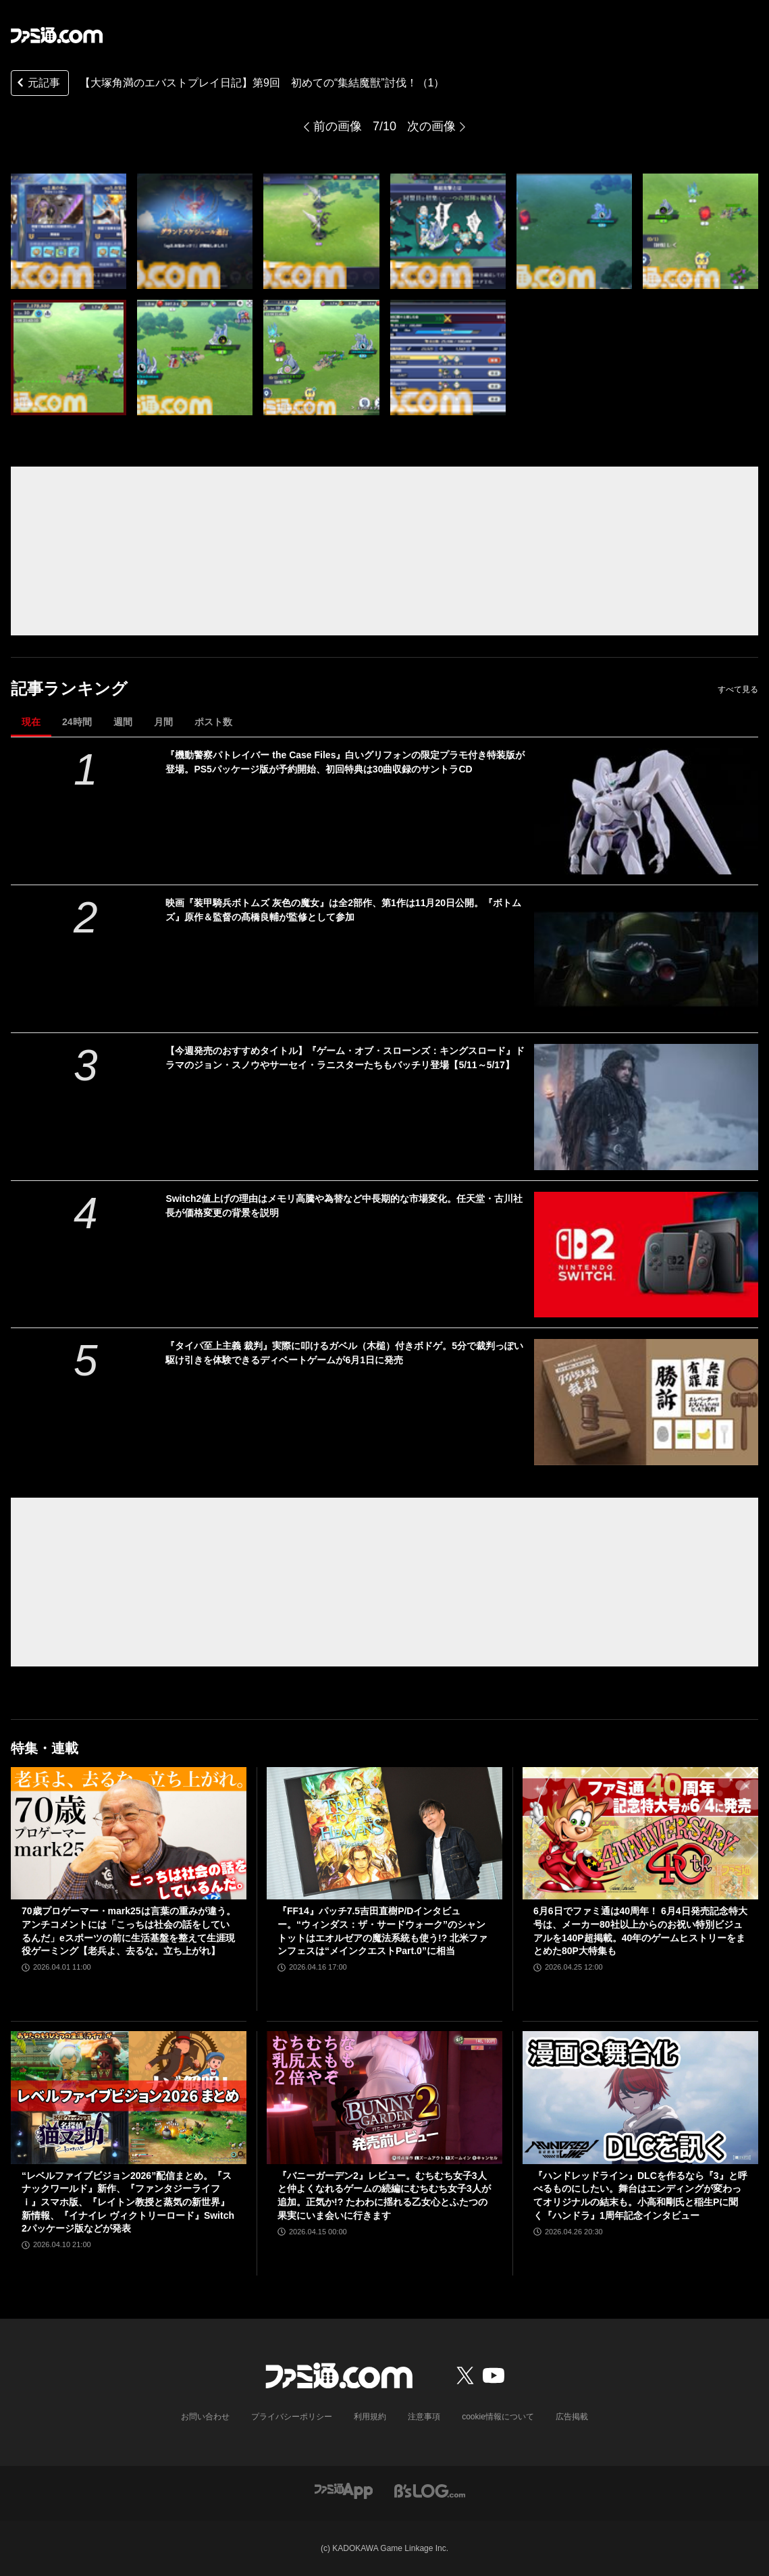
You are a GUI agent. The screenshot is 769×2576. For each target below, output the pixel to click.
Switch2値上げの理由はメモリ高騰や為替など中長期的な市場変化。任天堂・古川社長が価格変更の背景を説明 (344, 1205)
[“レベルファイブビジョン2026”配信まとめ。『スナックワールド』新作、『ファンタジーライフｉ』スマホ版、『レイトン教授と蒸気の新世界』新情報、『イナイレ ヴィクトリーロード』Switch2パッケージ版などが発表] (128, 2097)
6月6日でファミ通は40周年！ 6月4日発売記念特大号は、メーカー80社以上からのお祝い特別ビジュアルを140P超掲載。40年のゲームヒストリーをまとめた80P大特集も (640, 1930)
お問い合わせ (205, 2416)
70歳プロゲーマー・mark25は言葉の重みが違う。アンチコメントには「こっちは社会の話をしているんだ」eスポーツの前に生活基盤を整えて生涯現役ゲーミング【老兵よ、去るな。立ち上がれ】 (129, 1930)
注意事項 (424, 2416)
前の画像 (337, 126)
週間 (122, 721)
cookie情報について (498, 2416)
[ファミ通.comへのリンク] (57, 35)
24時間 (77, 721)
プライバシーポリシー (291, 2416)
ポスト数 (213, 721)
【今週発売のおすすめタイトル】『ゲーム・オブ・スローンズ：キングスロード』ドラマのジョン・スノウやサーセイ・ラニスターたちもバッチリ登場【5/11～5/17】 (345, 1057)
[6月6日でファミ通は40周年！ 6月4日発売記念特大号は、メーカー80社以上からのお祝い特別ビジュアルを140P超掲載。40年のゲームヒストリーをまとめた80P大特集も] (640, 1833)
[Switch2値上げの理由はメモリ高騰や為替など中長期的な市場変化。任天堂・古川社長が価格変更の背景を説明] (646, 1255)
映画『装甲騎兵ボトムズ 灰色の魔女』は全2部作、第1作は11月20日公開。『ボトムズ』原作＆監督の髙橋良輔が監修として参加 (343, 909)
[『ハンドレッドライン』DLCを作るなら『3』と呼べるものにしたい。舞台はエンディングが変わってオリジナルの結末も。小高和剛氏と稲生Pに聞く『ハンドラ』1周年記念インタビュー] (640, 2097)
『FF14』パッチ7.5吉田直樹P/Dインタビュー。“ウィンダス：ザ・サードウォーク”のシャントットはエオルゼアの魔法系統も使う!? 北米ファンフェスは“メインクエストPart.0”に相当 (382, 1930)
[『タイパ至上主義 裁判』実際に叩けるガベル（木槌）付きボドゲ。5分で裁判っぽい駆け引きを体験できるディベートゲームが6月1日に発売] (646, 1402)
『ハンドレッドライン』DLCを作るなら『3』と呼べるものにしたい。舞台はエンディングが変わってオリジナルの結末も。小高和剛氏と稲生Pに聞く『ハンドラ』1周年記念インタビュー (640, 2195)
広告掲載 (572, 2416)
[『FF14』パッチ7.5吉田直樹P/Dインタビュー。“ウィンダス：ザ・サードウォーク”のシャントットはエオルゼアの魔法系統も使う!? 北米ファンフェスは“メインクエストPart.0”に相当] (384, 1833)
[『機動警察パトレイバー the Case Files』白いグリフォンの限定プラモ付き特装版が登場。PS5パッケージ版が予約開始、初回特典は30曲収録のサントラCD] (646, 811)
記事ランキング (69, 688)
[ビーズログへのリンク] (429, 2490)
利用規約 (370, 2416)
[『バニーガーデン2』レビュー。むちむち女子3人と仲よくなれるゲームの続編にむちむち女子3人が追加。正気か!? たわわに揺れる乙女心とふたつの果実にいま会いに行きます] (384, 2097)
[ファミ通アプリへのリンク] (344, 2490)
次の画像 (431, 126)
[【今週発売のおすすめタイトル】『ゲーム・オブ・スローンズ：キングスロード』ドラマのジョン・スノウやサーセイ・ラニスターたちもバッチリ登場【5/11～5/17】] (646, 1107)
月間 (163, 721)
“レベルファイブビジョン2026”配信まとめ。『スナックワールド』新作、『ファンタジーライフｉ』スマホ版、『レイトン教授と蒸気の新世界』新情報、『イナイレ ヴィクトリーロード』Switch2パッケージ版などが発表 (128, 2202)
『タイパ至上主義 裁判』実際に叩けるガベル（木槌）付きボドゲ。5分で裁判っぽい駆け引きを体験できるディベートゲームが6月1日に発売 (344, 1352)
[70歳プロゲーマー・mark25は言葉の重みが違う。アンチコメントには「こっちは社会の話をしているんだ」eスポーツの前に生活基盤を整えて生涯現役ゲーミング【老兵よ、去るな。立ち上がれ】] (128, 1833)
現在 (31, 721)
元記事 (37, 84)
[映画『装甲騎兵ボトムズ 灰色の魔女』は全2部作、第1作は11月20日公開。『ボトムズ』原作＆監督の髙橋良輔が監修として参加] (646, 959)
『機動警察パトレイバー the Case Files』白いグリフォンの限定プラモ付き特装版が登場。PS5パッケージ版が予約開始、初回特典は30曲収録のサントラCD (345, 762)
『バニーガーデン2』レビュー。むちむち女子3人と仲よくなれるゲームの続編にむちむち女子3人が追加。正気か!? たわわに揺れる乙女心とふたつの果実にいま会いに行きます (384, 2195)
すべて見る (738, 689)
